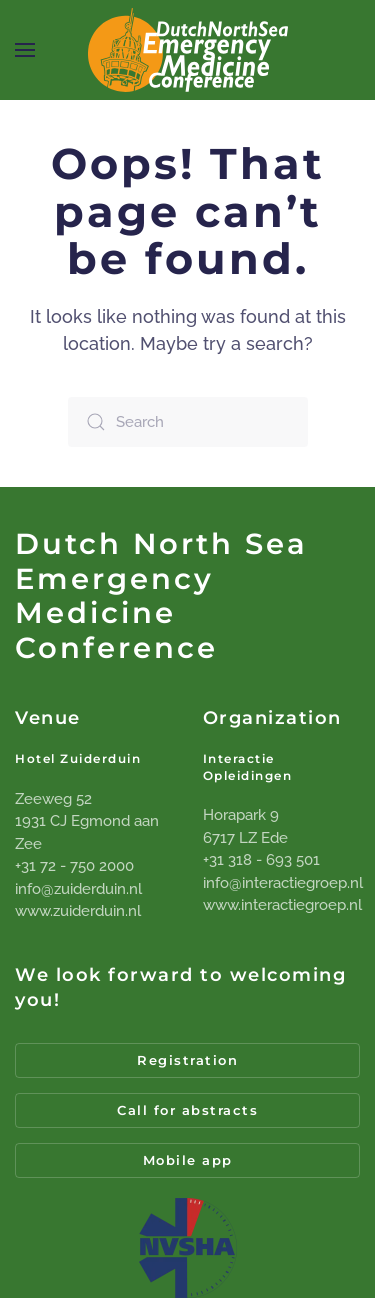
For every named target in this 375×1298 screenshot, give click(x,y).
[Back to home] (188, 50)
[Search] (188, 422)
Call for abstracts (187, 1110)
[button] (25, 50)
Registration (187, 1060)
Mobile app (188, 1160)
